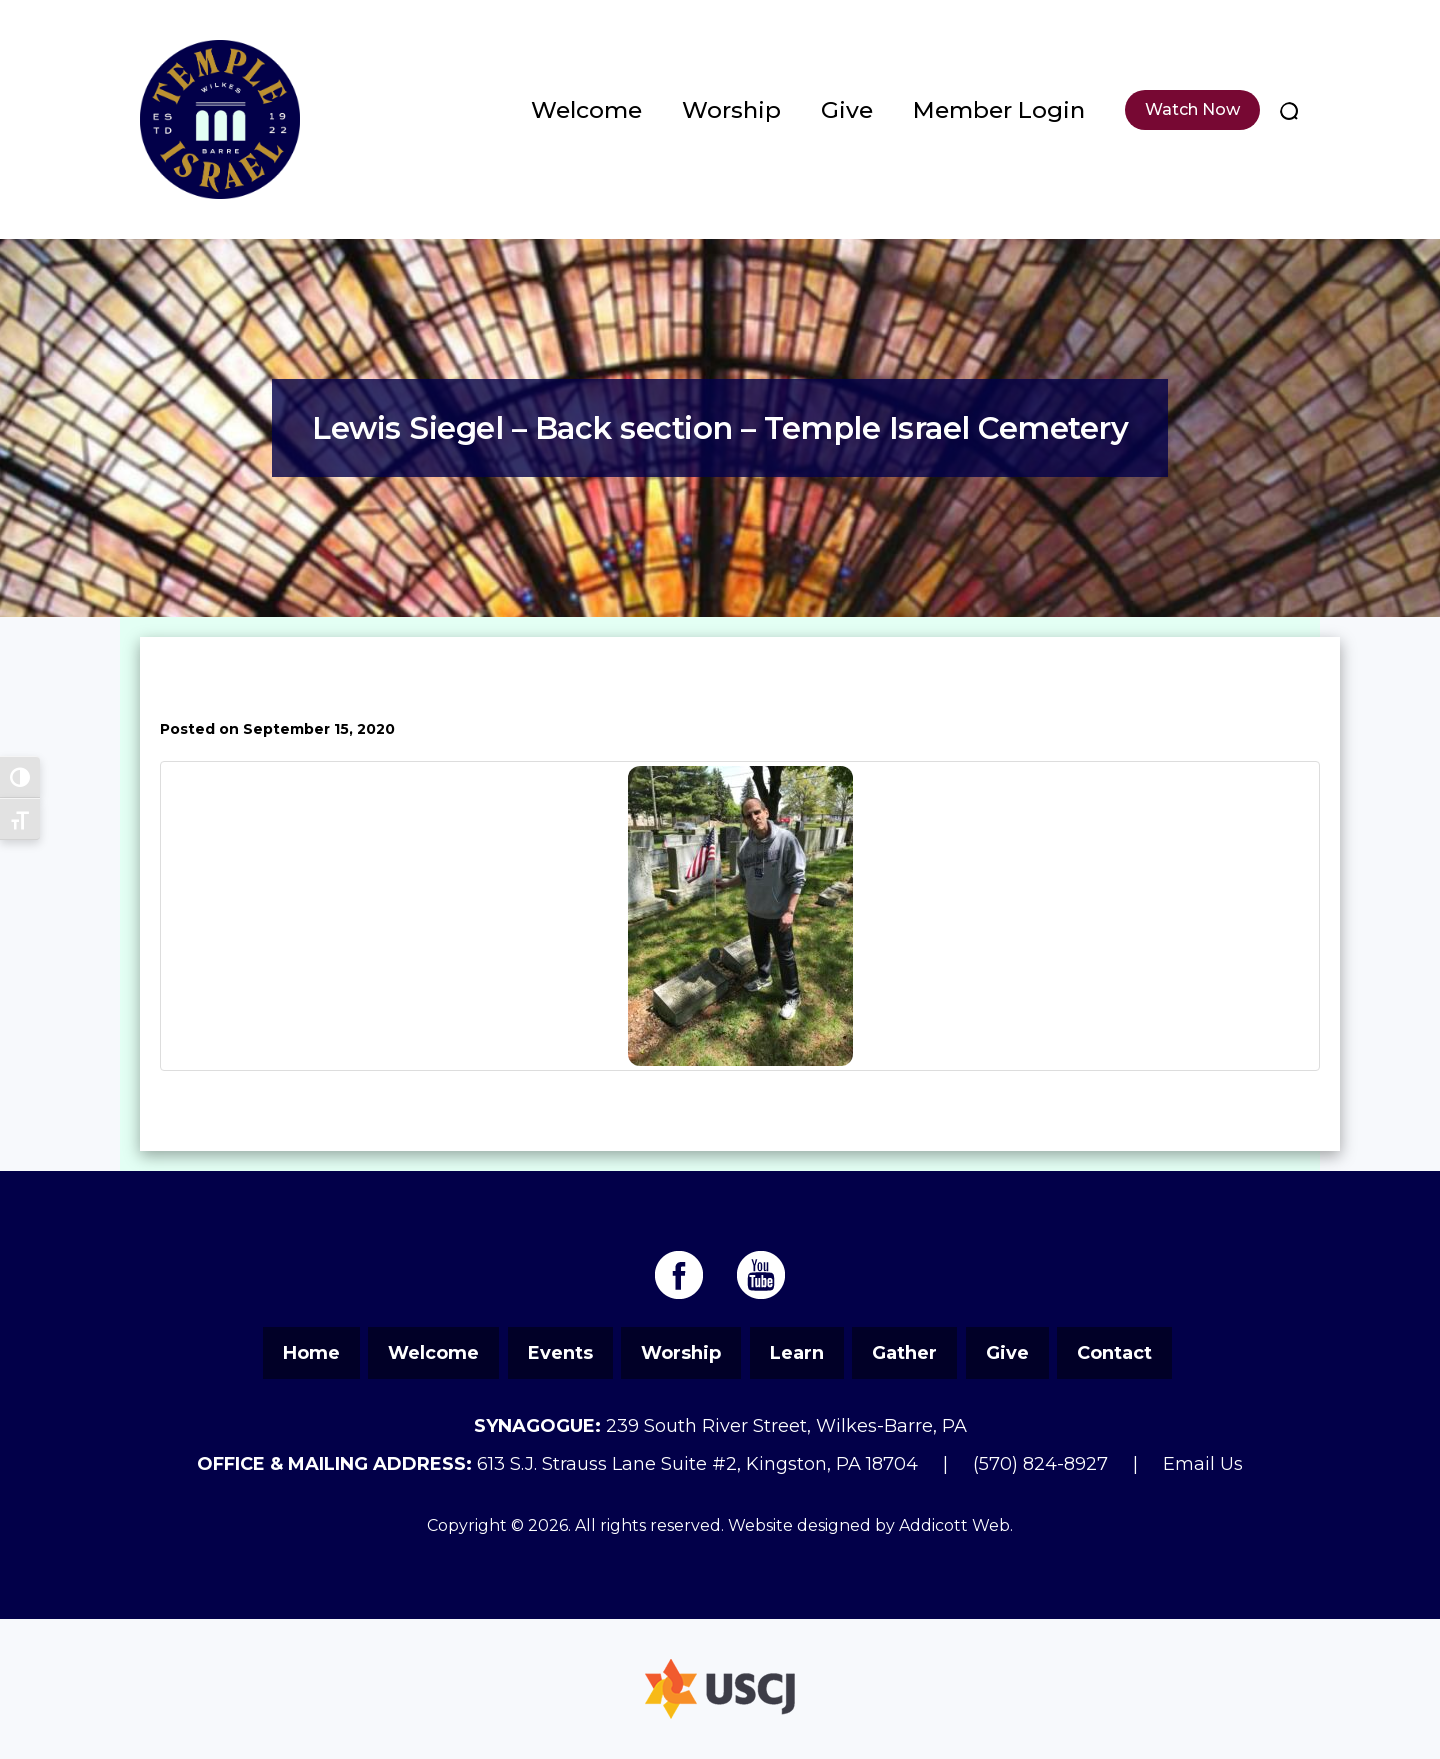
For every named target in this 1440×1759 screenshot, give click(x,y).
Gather (904, 1353)
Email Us (1203, 1464)
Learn (797, 1353)
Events (560, 1353)
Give (847, 110)
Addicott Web (954, 1525)
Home (311, 1353)
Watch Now (1192, 109)
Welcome (586, 110)
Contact (1114, 1353)
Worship (731, 110)
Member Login (999, 110)
